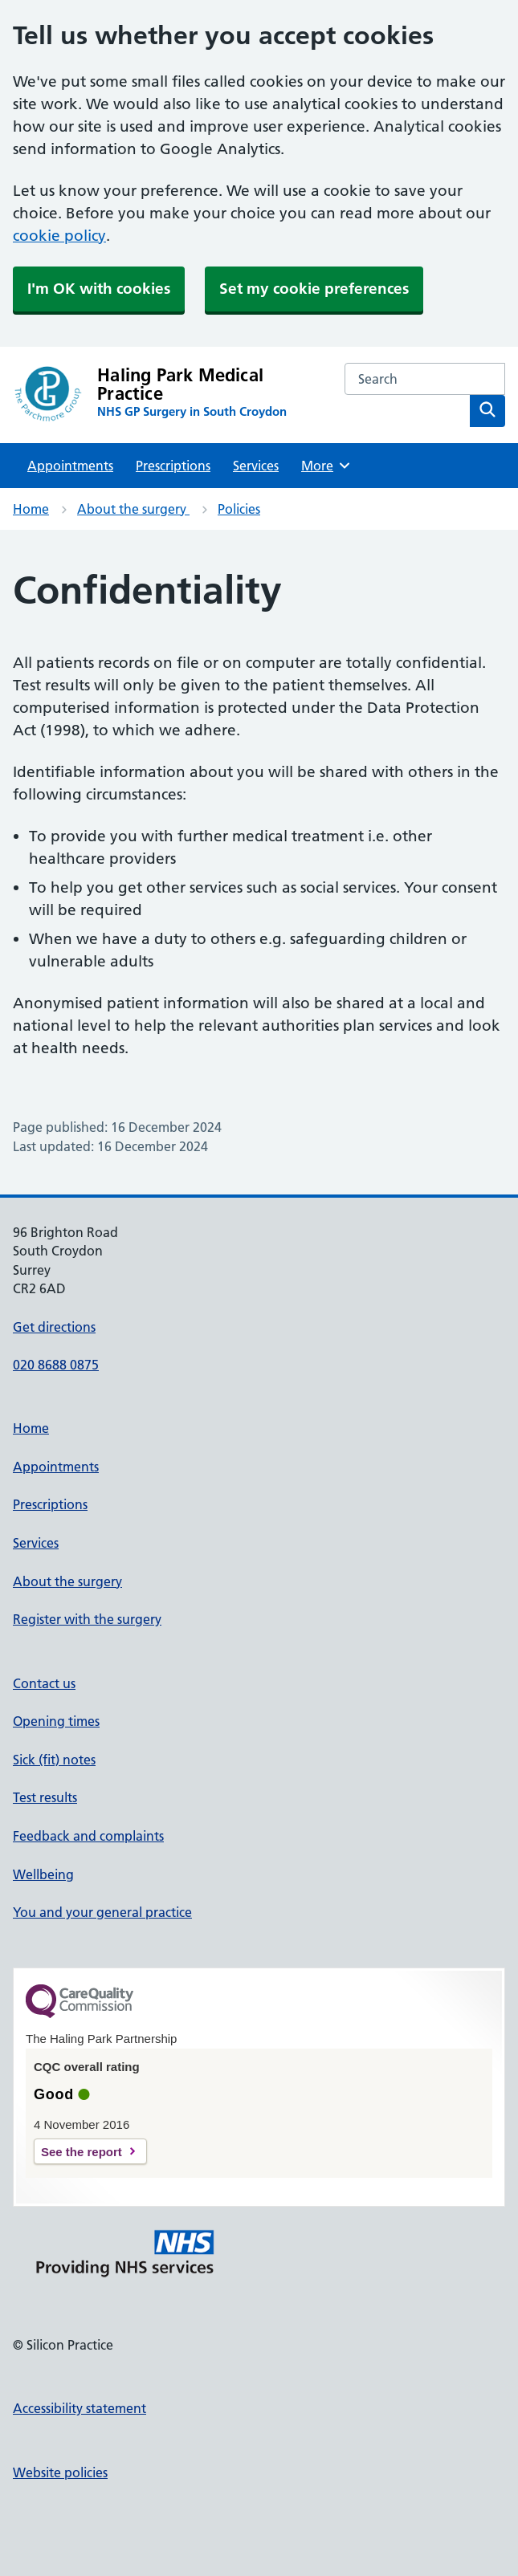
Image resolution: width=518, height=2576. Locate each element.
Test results (45, 1797)
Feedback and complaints (88, 1836)
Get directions (54, 1327)
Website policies (60, 2472)
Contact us (44, 1683)
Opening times (56, 1721)
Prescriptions (173, 466)
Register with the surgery (87, 1619)
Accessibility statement (79, 2408)
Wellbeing (43, 1874)
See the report (81, 2152)
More (326, 465)
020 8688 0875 (56, 1365)
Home (31, 509)
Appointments (70, 466)
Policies (239, 509)
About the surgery (133, 509)
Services (256, 466)
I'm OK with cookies (98, 288)
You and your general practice (102, 1912)
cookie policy (59, 235)
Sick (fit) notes (54, 1760)
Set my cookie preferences (314, 288)
